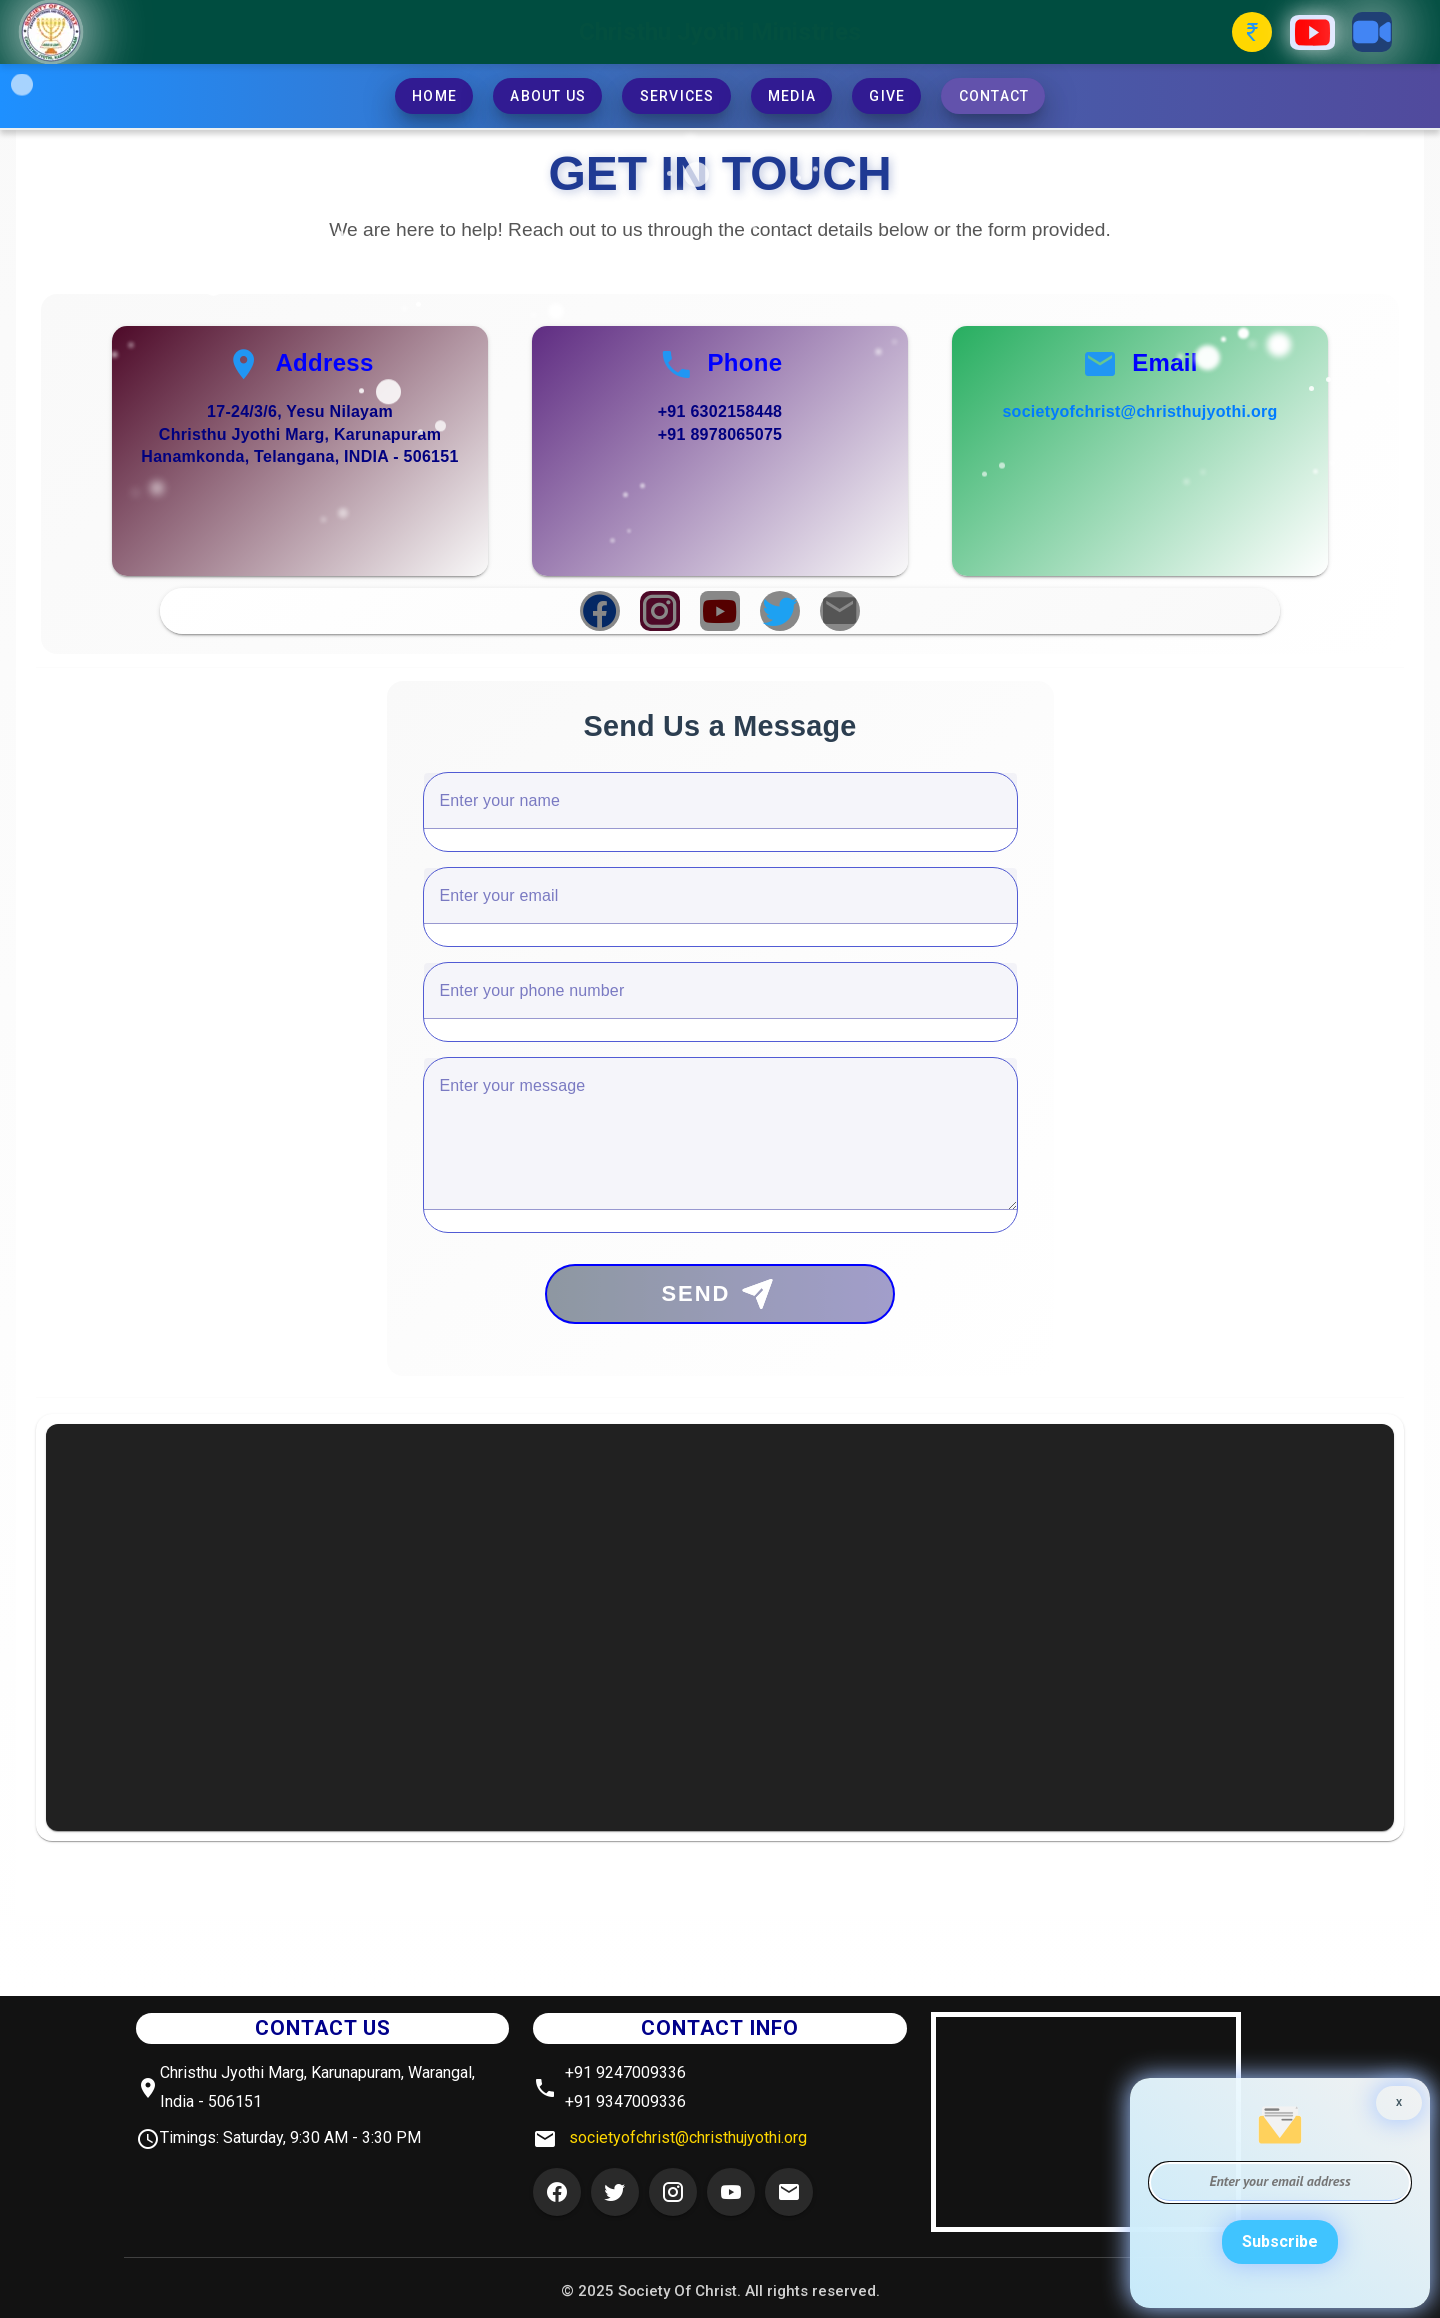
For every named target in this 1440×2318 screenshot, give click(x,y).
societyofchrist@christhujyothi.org (1139, 411)
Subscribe (1280, 2241)
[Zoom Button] (1372, 32)
